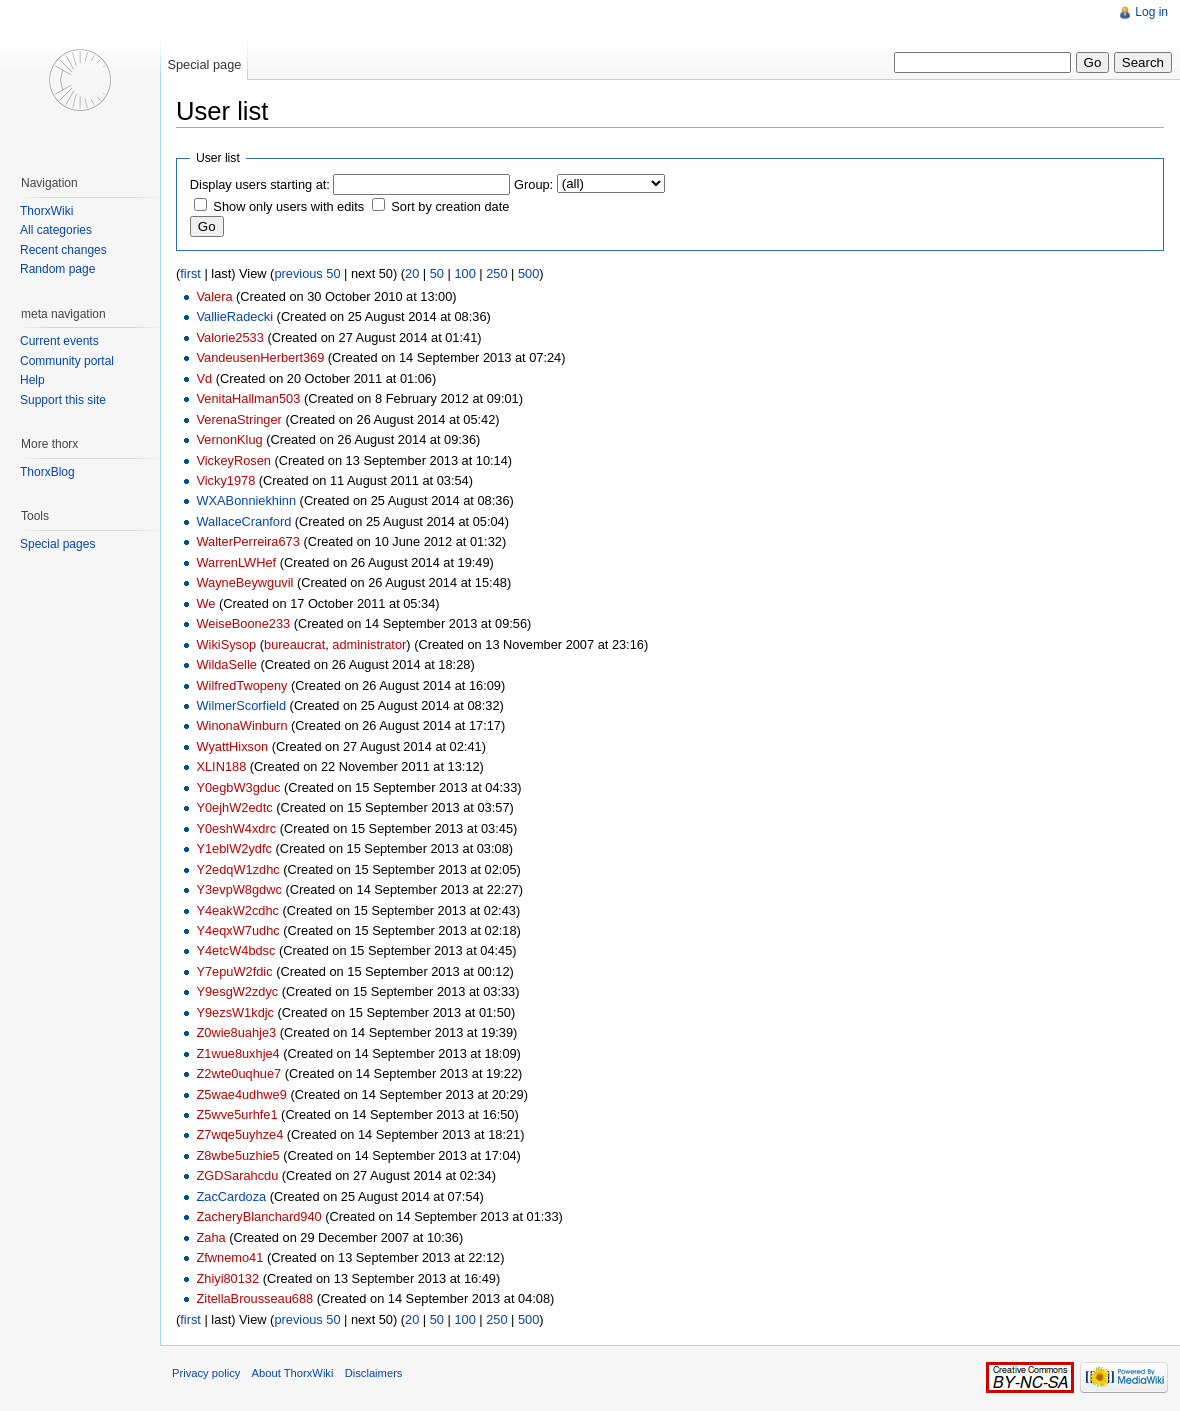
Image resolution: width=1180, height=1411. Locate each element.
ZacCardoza (231, 1196)
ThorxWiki (46, 211)
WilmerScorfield (241, 705)
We (205, 603)
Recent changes (63, 250)
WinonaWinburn (241, 725)
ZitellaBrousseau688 (254, 1298)
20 (412, 273)
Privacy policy (206, 1373)
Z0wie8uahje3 (236, 1032)
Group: (533, 184)
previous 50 (307, 273)
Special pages (57, 544)
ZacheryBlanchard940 (258, 1216)
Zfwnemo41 (229, 1257)
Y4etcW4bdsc (235, 950)
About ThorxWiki (293, 1373)
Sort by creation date (450, 206)
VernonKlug (229, 439)
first (190, 273)
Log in (1151, 12)
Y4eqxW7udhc (237, 930)
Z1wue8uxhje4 (237, 1053)
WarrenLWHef (236, 562)
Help (32, 380)
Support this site (63, 400)
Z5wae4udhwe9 (241, 1094)
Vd (204, 378)
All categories (56, 230)
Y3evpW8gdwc (238, 889)
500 (528, 273)
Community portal (67, 361)
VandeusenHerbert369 (260, 357)
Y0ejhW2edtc (234, 807)
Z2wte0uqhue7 (238, 1073)
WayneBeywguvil (244, 582)
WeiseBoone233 (243, 623)
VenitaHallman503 (248, 398)
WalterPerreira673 (247, 541)
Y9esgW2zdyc (237, 991)
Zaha (210, 1237)
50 (437, 273)
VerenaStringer (238, 419)
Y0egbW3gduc (238, 787)
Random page (57, 269)
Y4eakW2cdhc (237, 910)
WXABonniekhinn (246, 500)
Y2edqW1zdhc (237, 869)
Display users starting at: (260, 184)
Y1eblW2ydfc (233, 848)
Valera (214, 296)
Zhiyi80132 (227, 1278)
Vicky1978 (225, 480)
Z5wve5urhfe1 (236, 1114)
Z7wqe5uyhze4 (239, 1134)
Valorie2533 (229, 337)
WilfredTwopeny (241, 685)
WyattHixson (232, 746)
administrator (369, 644)
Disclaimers (374, 1373)
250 (496, 273)
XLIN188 (221, 766)
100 (464, 273)
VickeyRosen (233, 460)
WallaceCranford (243, 521)
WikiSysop (226, 644)
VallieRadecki (234, 316)
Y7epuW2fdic (234, 971)
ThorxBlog (47, 472)
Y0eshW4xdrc (236, 828)
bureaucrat (294, 644)
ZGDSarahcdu (237, 1175)
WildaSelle (226, 664)
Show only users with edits (288, 206)
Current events (59, 341)
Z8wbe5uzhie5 (237, 1155)
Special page (204, 64)
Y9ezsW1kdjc (235, 1012)
